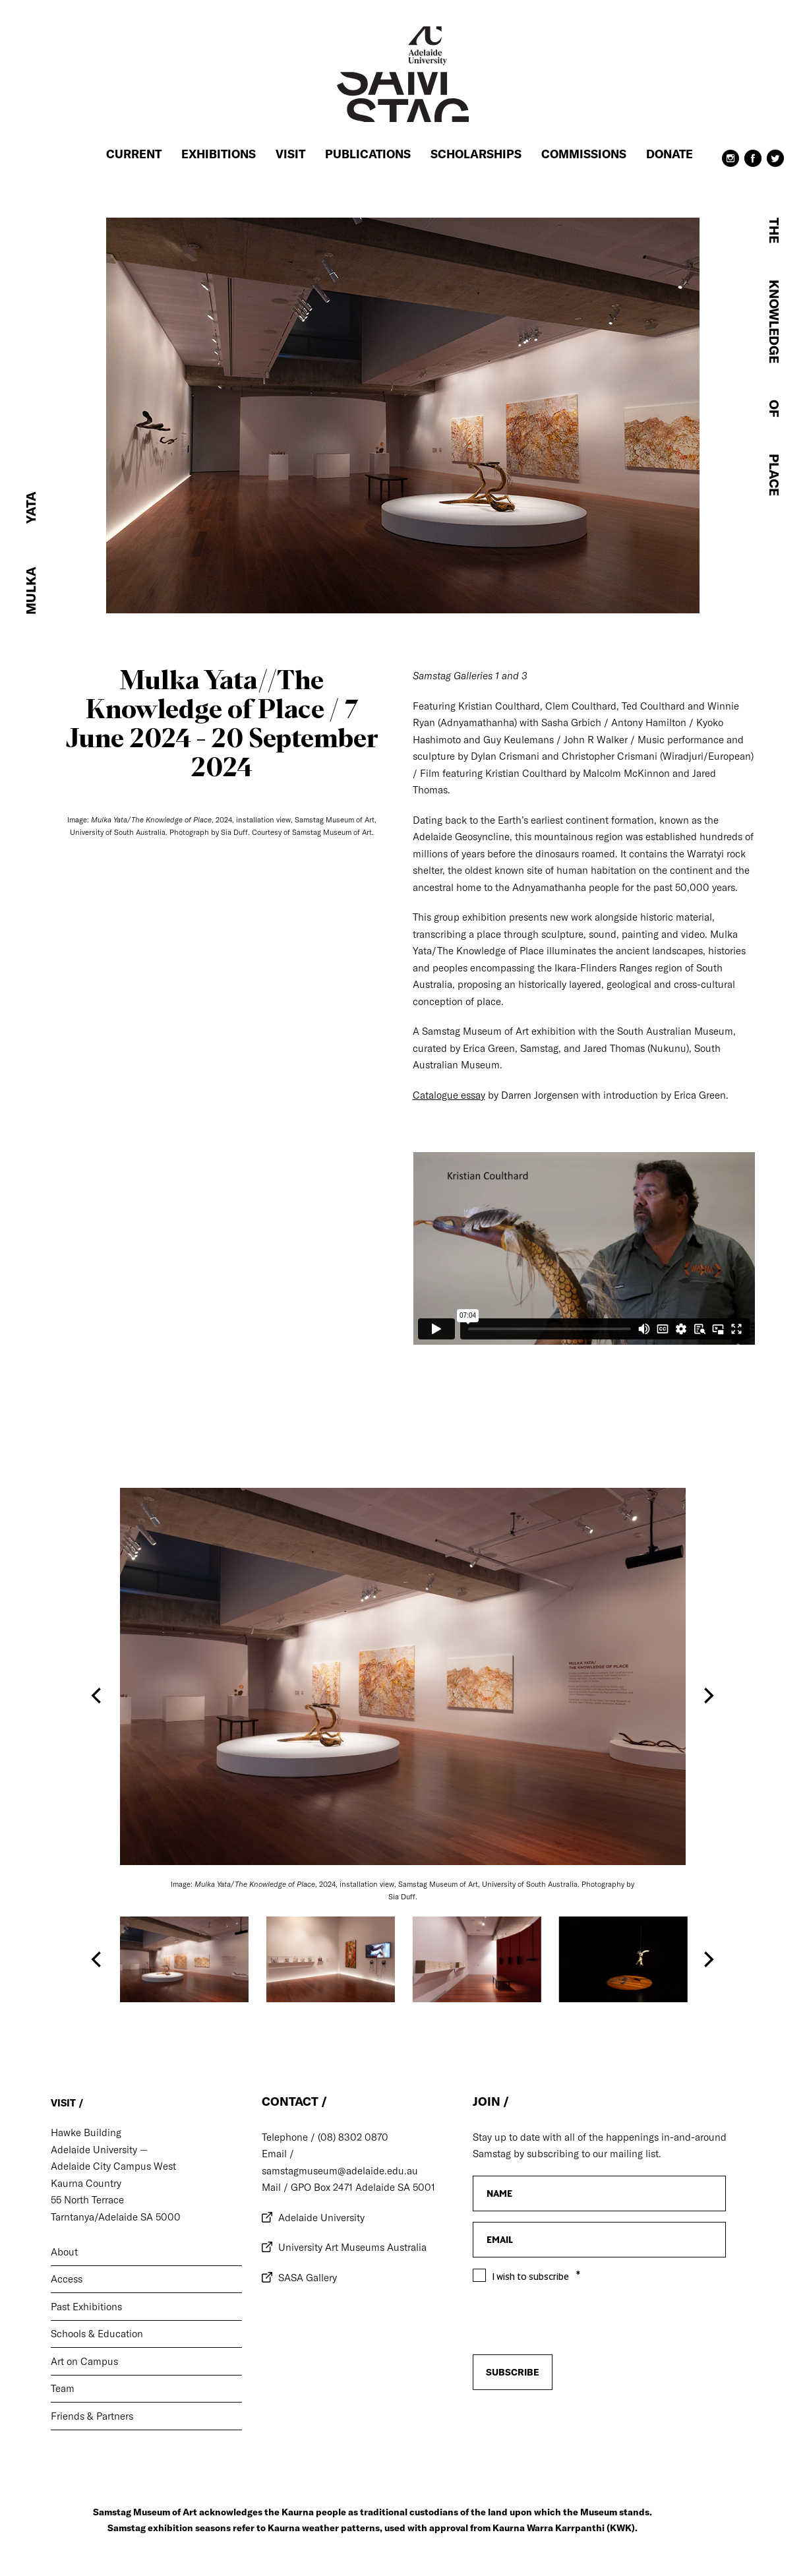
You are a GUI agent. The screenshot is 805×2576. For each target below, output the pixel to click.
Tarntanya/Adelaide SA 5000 (116, 2217)
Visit (290, 154)
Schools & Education (97, 2333)
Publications (368, 154)
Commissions (583, 154)
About (64, 2252)
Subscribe (512, 2372)
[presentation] (573, 2425)
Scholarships (476, 154)
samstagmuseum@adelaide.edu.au (340, 2170)
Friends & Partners (92, 2416)
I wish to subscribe (530, 2277)
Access (66, 2279)
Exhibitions (218, 154)
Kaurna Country (86, 2183)
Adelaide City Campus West (113, 2166)
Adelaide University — (99, 2149)
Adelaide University (321, 2217)
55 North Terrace (87, 2199)
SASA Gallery (307, 2277)
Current (134, 154)
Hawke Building (86, 2132)
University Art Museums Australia (352, 2247)
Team (63, 2388)
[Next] (707, 1695)
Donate (669, 154)
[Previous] (97, 1695)
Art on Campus (84, 2361)
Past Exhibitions (86, 2306)
